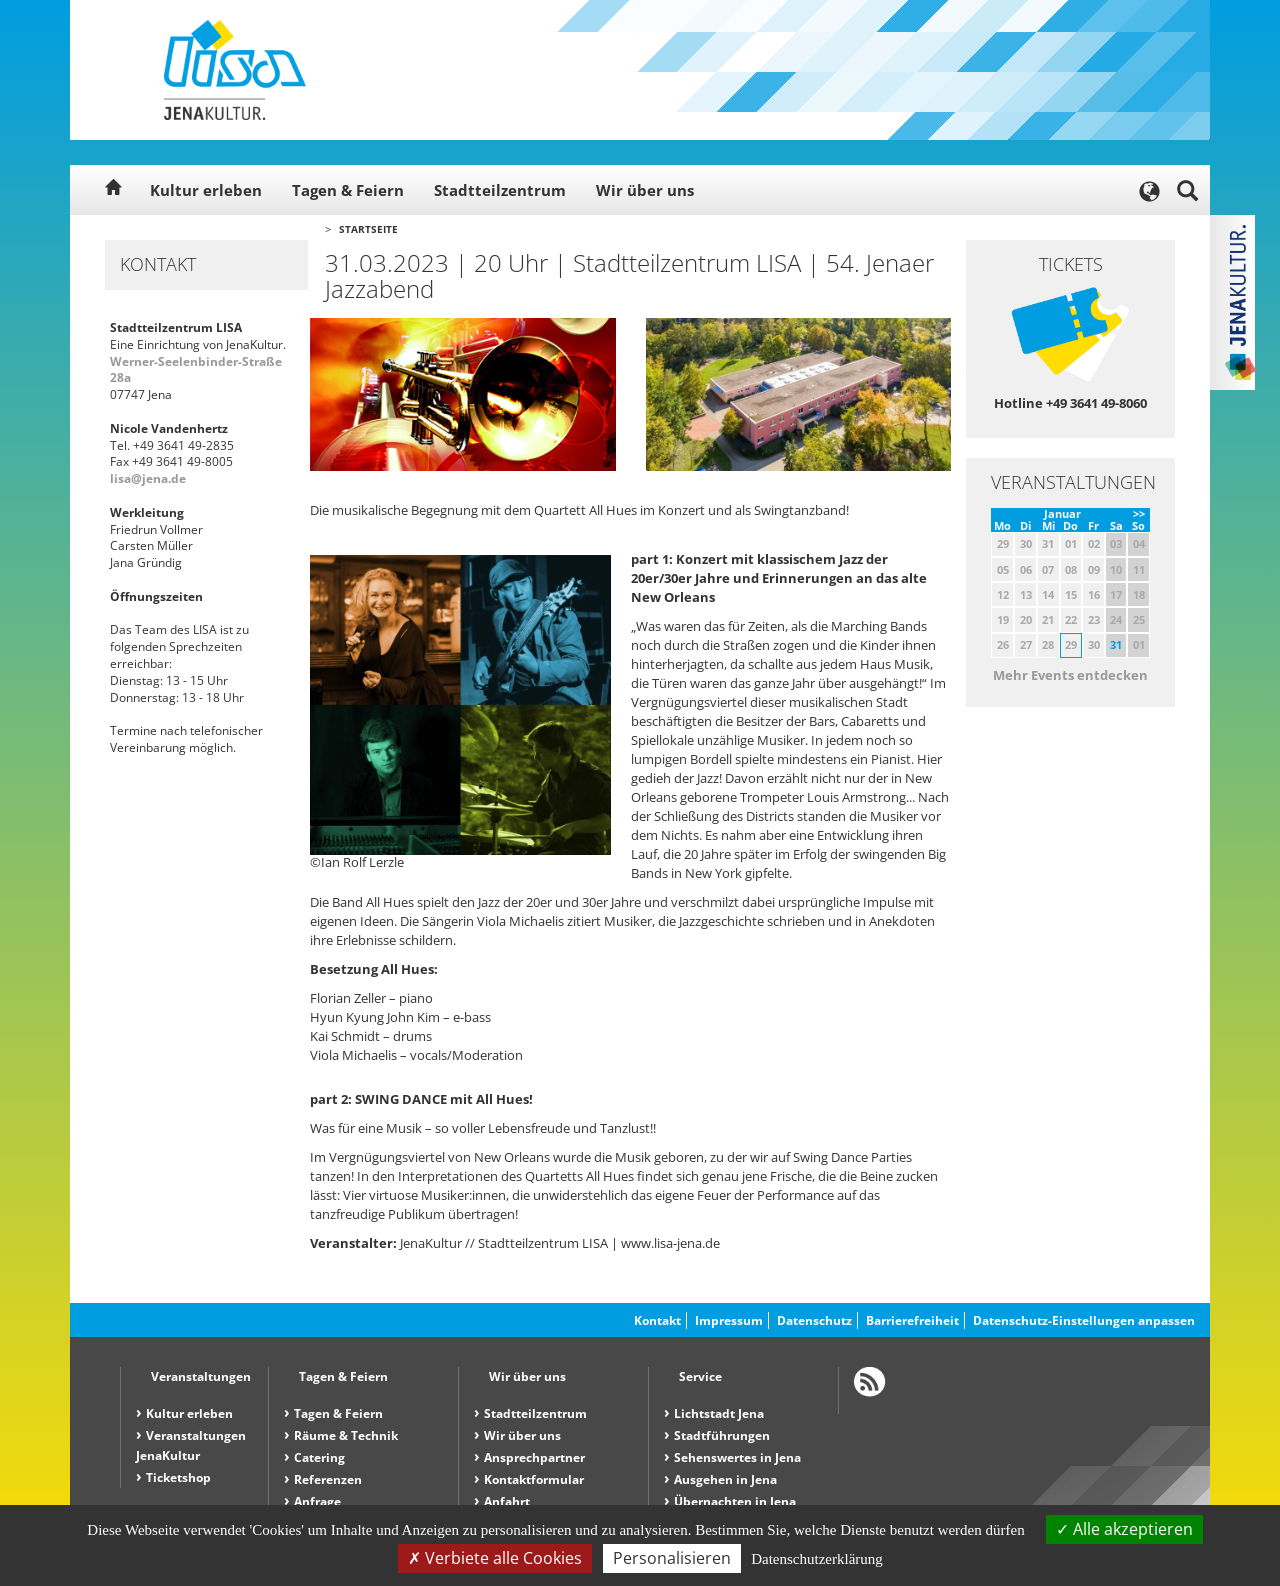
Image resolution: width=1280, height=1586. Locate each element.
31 (1116, 644)
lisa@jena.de (148, 478)
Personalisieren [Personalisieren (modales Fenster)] (672, 1558)
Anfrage (317, 1501)
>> (1139, 513)
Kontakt (657, 1320)
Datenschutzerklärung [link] (817, 1559)
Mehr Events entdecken (1070, 675)
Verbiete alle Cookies (495, 1558)
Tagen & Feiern (348, 190)
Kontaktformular (534, 1479)
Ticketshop (178, 1477)
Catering (319, 1457)
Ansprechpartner (534, 1457)
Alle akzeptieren (1124, 1529)
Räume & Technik (346, 1435)
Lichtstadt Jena (719, 1413)
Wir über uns (645, 190)
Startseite (368, 229)
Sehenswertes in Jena (737, 1457)
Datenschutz (814, 1320)
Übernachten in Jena (735, 1501)
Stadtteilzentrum (500, 190)
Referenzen (328, 1479)
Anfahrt (507, 1501)
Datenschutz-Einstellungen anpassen (1084, 1320)
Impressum (729, 1320)
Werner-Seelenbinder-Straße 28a (196, 370)
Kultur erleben (206, 190)
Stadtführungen (722, 1435)
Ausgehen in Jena (725, 1479)
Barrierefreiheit (912, 1320)
